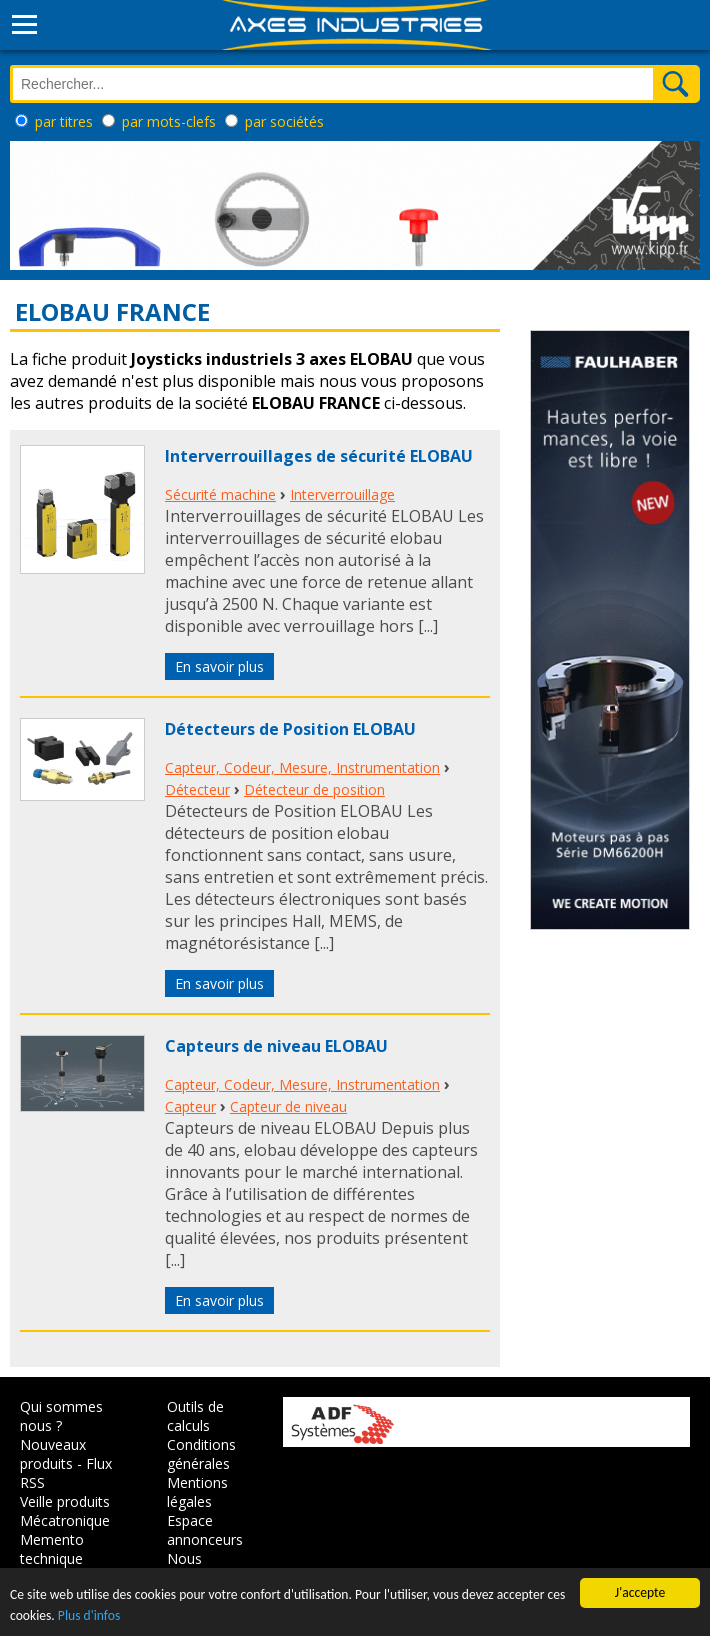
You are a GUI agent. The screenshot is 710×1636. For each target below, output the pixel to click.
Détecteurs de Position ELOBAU (290, 729)
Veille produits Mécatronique (65, 1511)
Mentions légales (197, 1492)
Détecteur (197, 789)
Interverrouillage (342, 494)
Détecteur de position (314, 789)
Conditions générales (201, 1454)
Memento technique (52, 1549)
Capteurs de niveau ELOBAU (276, 1046)
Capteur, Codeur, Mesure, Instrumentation (302, 767)
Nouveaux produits (53, 1454)
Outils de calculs (195, 1416)
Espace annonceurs (205, 1530)
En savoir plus (219, 666)
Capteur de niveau (288, 1106)
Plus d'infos (89, 1615)
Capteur (190, 1106)
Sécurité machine (220, 494)
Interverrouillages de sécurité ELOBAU (319, 456)
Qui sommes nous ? (61, 1416)
